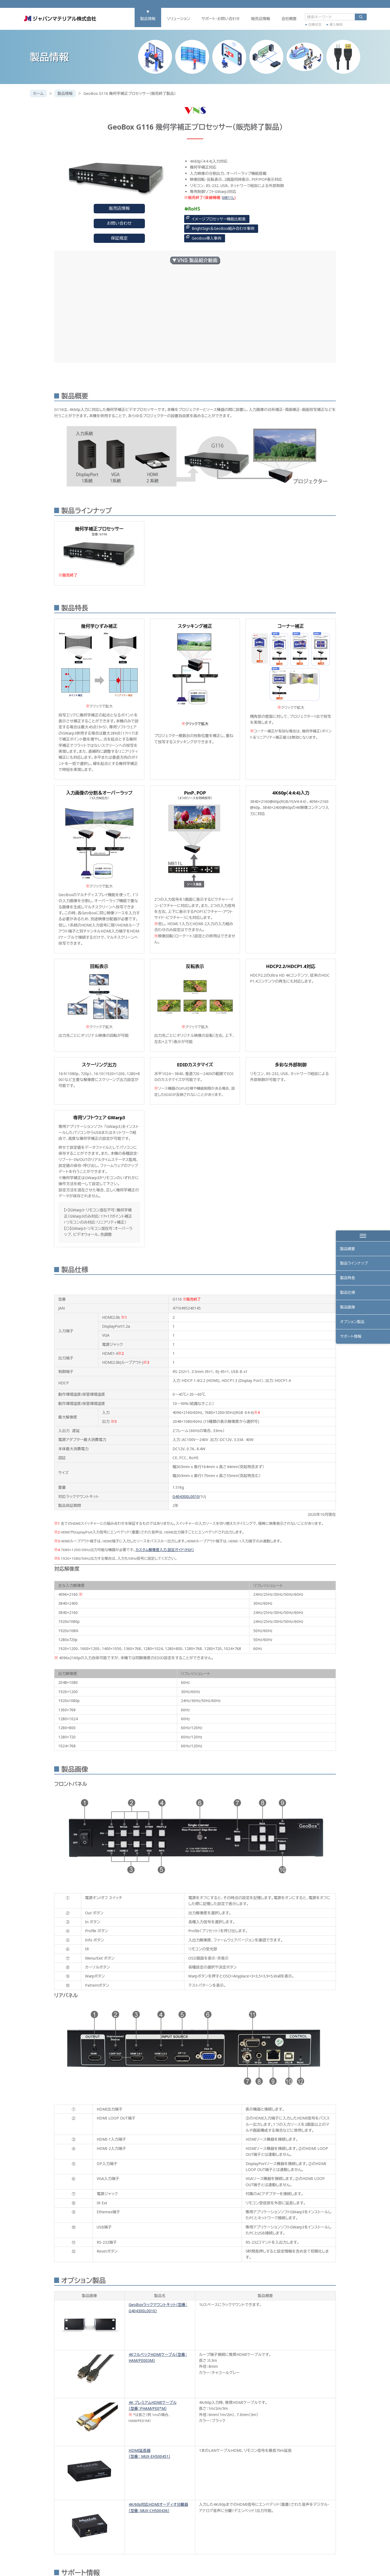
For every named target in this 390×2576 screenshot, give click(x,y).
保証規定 (119, 238)
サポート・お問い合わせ (214, 20)
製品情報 (141, 20)
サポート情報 (351, 1338)
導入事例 (329, 26)
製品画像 (347, 1308)
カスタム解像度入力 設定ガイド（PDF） (164, 1549)
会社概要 (282, 20)
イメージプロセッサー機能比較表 (219, 218)
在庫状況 (308, 26)
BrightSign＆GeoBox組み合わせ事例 (223, 228)
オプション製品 (352, 1323)
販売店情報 (254, 20)
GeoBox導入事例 (206, 238)
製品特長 (347, 1278)
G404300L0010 (186, 1496)
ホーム (38, 93)
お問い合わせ (119, 223)
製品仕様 (347, 1293)
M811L (228, 197)
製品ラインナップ (354, 1263)
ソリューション (171, 20)
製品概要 (347, 1248)
